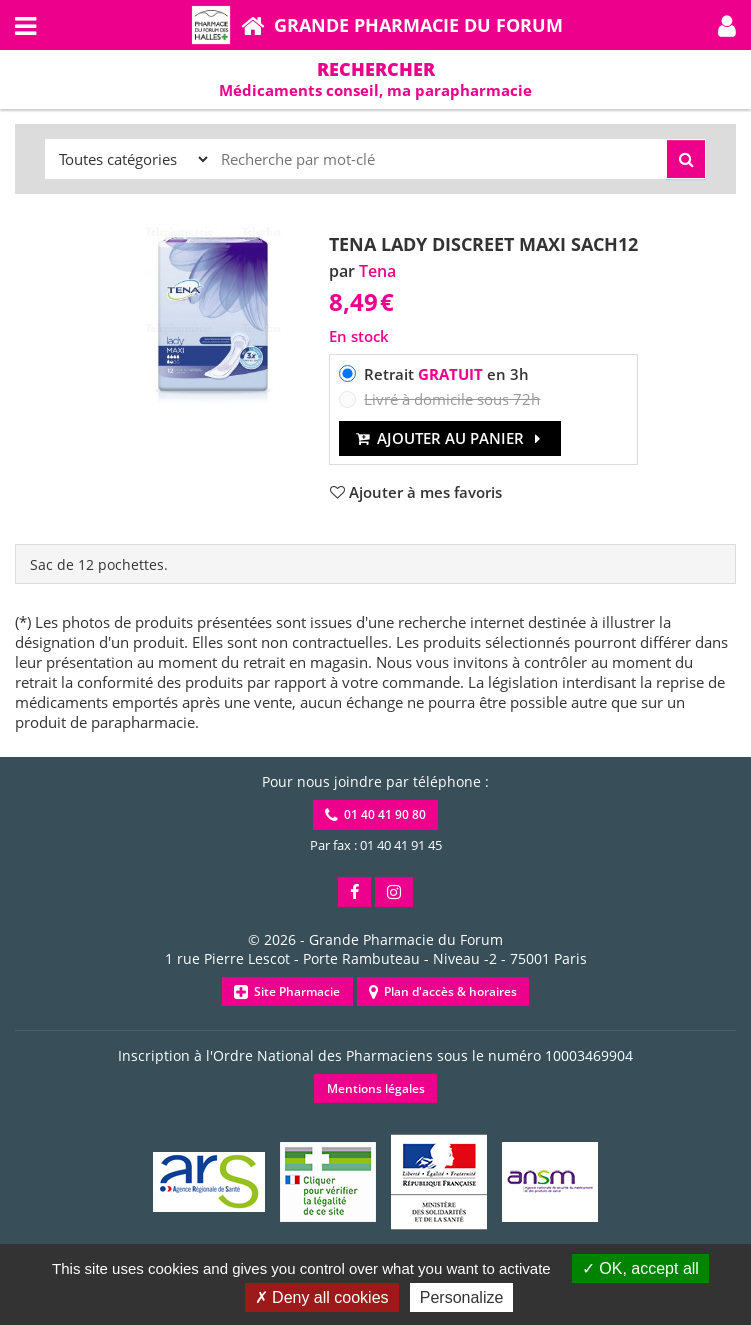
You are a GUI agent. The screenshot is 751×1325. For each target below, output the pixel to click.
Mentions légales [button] (376, 1088)
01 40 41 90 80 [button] (375, 814)
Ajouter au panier (450, 438)
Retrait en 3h (446, 374)
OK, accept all (640, 1268)
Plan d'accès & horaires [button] (443, 991)
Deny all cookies (322, 1297)
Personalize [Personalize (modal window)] (462, 1297)
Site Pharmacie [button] (287, 991)
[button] (727, 25)
